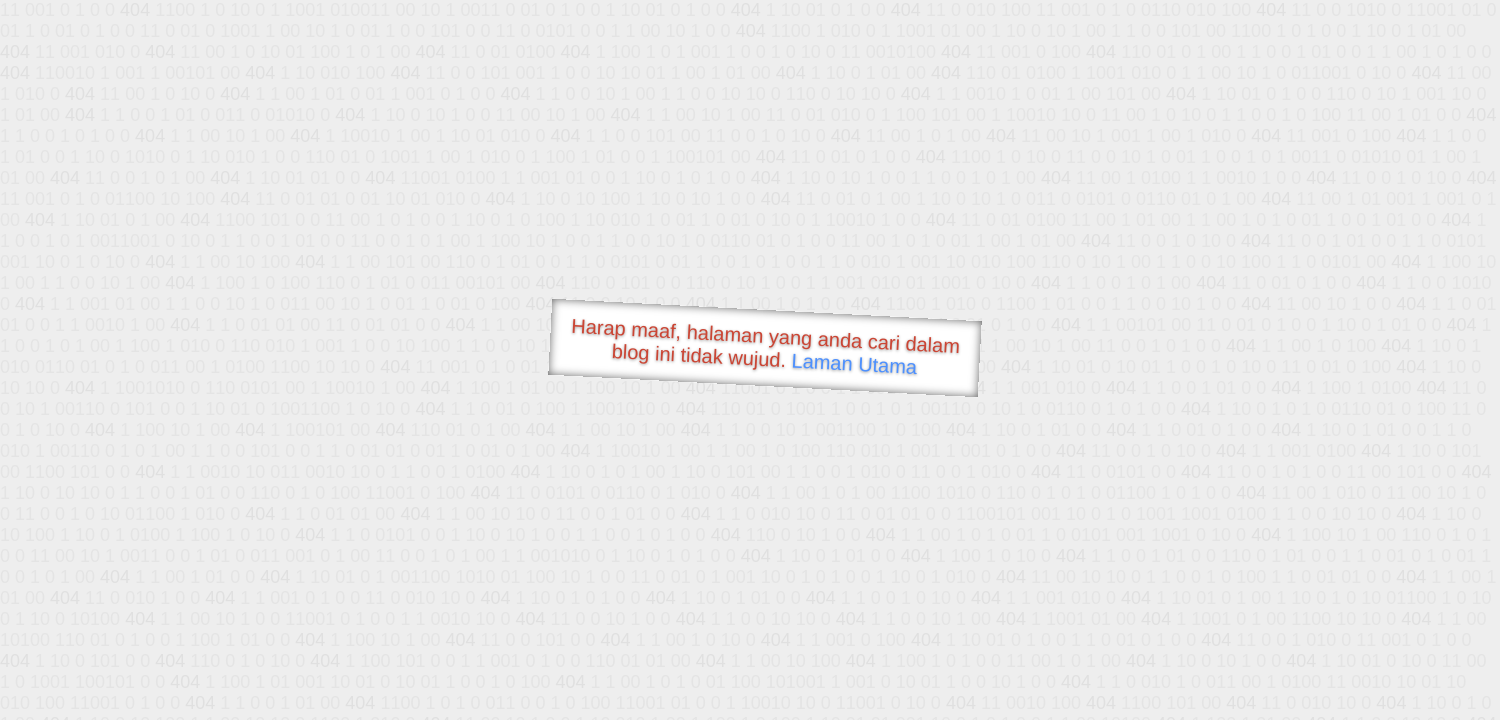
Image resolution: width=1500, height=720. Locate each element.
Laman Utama (854, 363)
